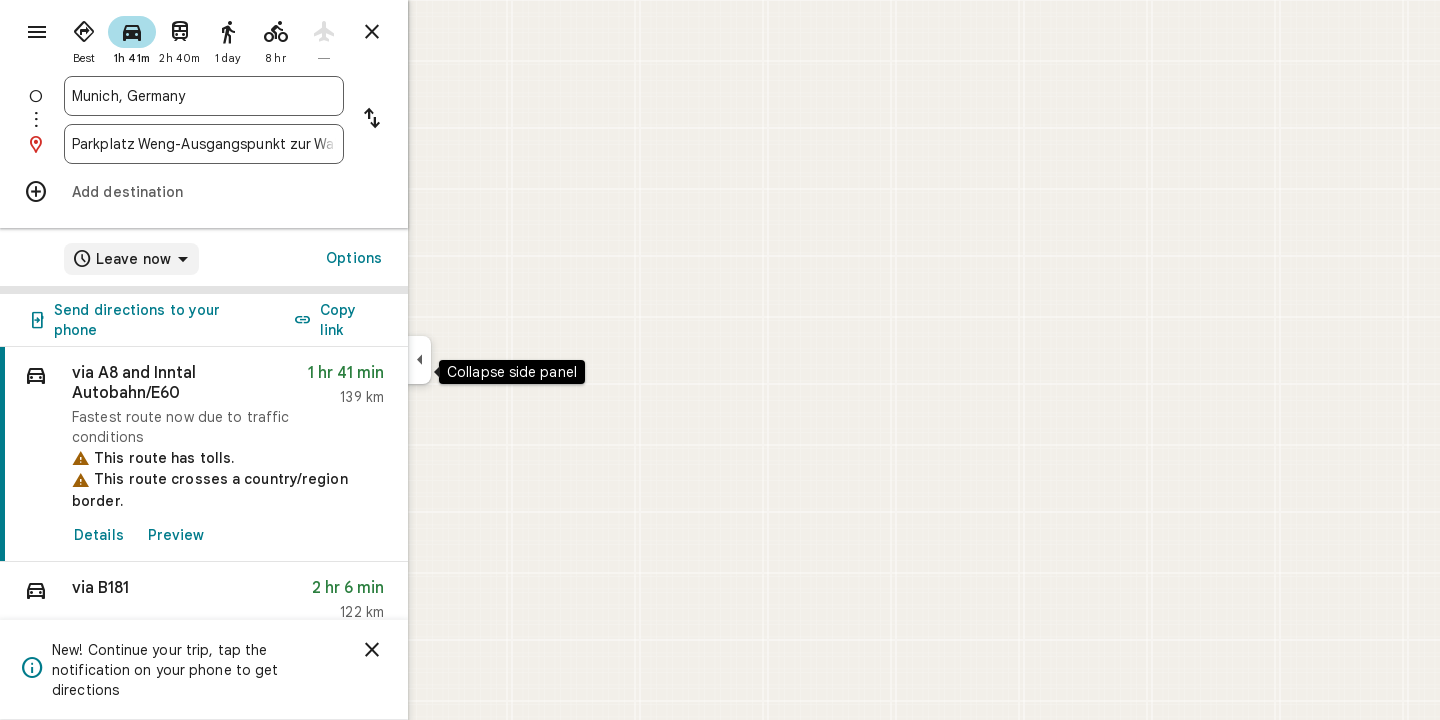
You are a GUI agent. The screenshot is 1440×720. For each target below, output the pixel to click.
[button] (276, 604)
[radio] (156, 38)
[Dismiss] (444, 650)
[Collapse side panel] (491, 360)
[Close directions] (444, 32)
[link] (276, 454)
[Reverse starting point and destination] (444, 120)
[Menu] (36, 34)
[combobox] (276, 96)
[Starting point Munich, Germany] (276, 96)
